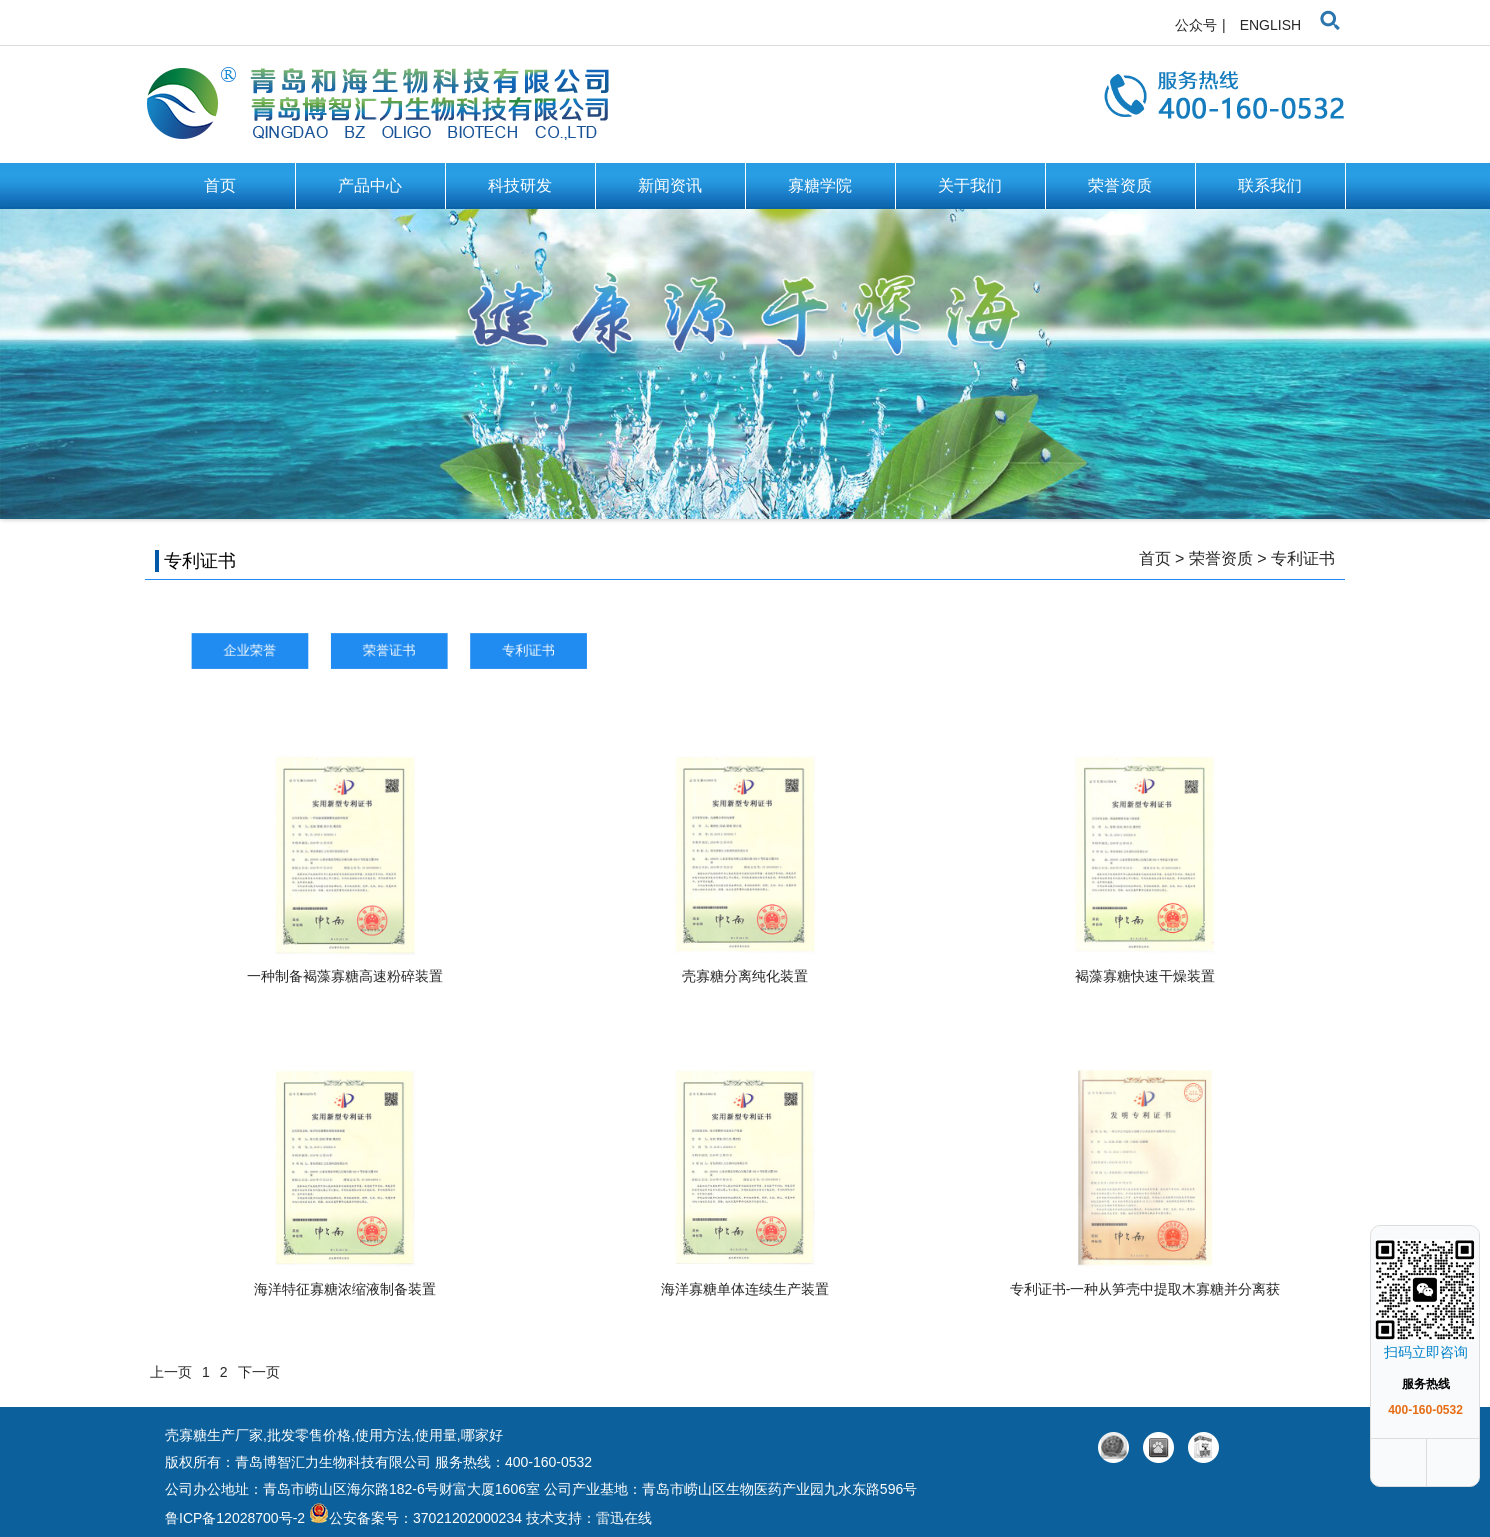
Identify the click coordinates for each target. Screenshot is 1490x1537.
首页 (220, 185)
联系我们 (1270, 185)
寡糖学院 (820, 185)
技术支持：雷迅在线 (589, 1518)
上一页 (171, 1372)
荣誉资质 (1120, 185)
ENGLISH (1270, 25)
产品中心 (370, 185)
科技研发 (520, 185)
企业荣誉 (323, 650)
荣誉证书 (442, 650)
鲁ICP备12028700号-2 (237, 1518)
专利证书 (1303, 558)
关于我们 (970, 185)
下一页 (259, 1372)
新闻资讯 (670, 185)
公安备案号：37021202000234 (415, 1518)
